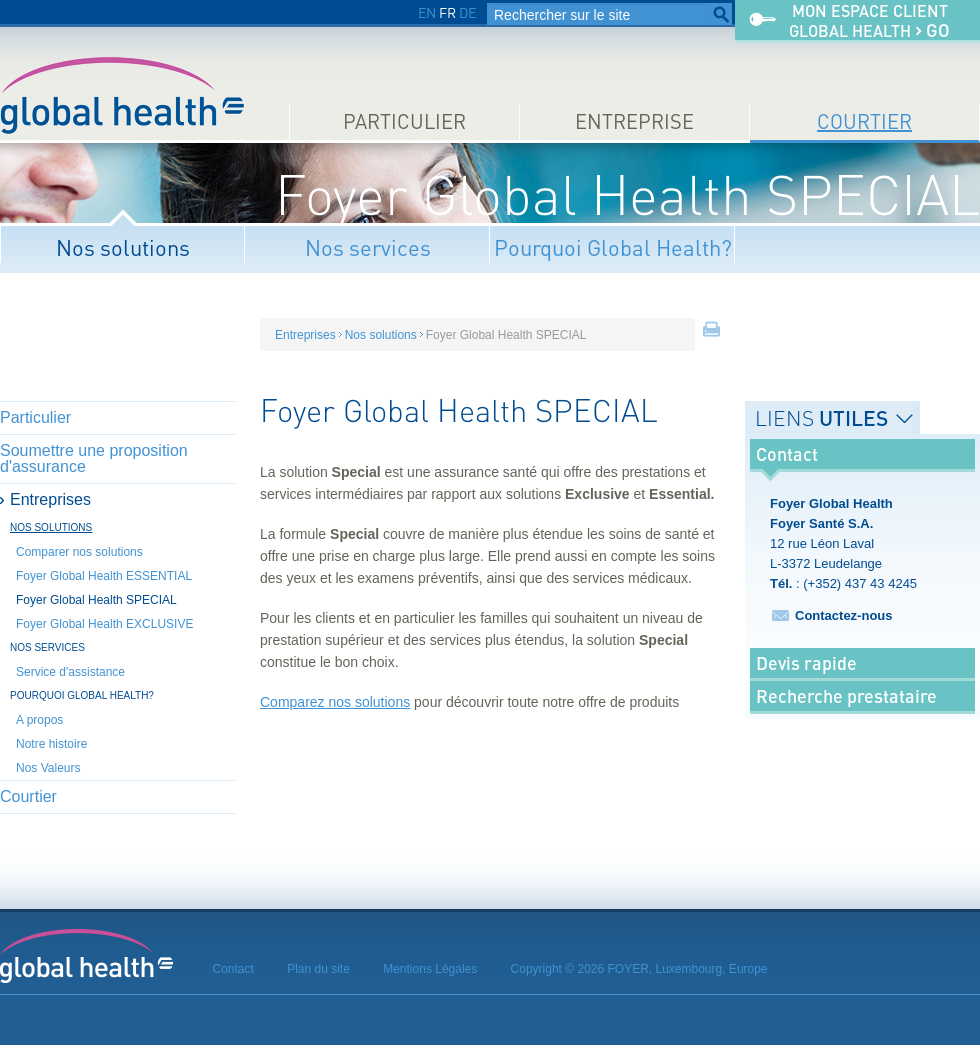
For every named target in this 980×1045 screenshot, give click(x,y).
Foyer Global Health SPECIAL (96, 600)
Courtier (864, 121)
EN (427, 12)
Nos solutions (123, 247)
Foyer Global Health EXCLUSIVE (104, 624)
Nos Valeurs (48, 768)
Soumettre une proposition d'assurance (94, 458)
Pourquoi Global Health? (613, 247)
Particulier (404, 121)
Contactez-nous (844, 615)
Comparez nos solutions (335, 702)
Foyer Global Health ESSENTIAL (104, 576)
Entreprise (634, 121)
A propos (39, 720)
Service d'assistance (70, 672)
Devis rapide (806, 663)
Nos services (368, 247)
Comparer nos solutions (79, 552)
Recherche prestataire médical (846, 711)
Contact (232, 969)
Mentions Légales (430, 969)
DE (467, 12)
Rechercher (721, 15)
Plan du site (318, 969)
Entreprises (50, 499)
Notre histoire (51, 744)
